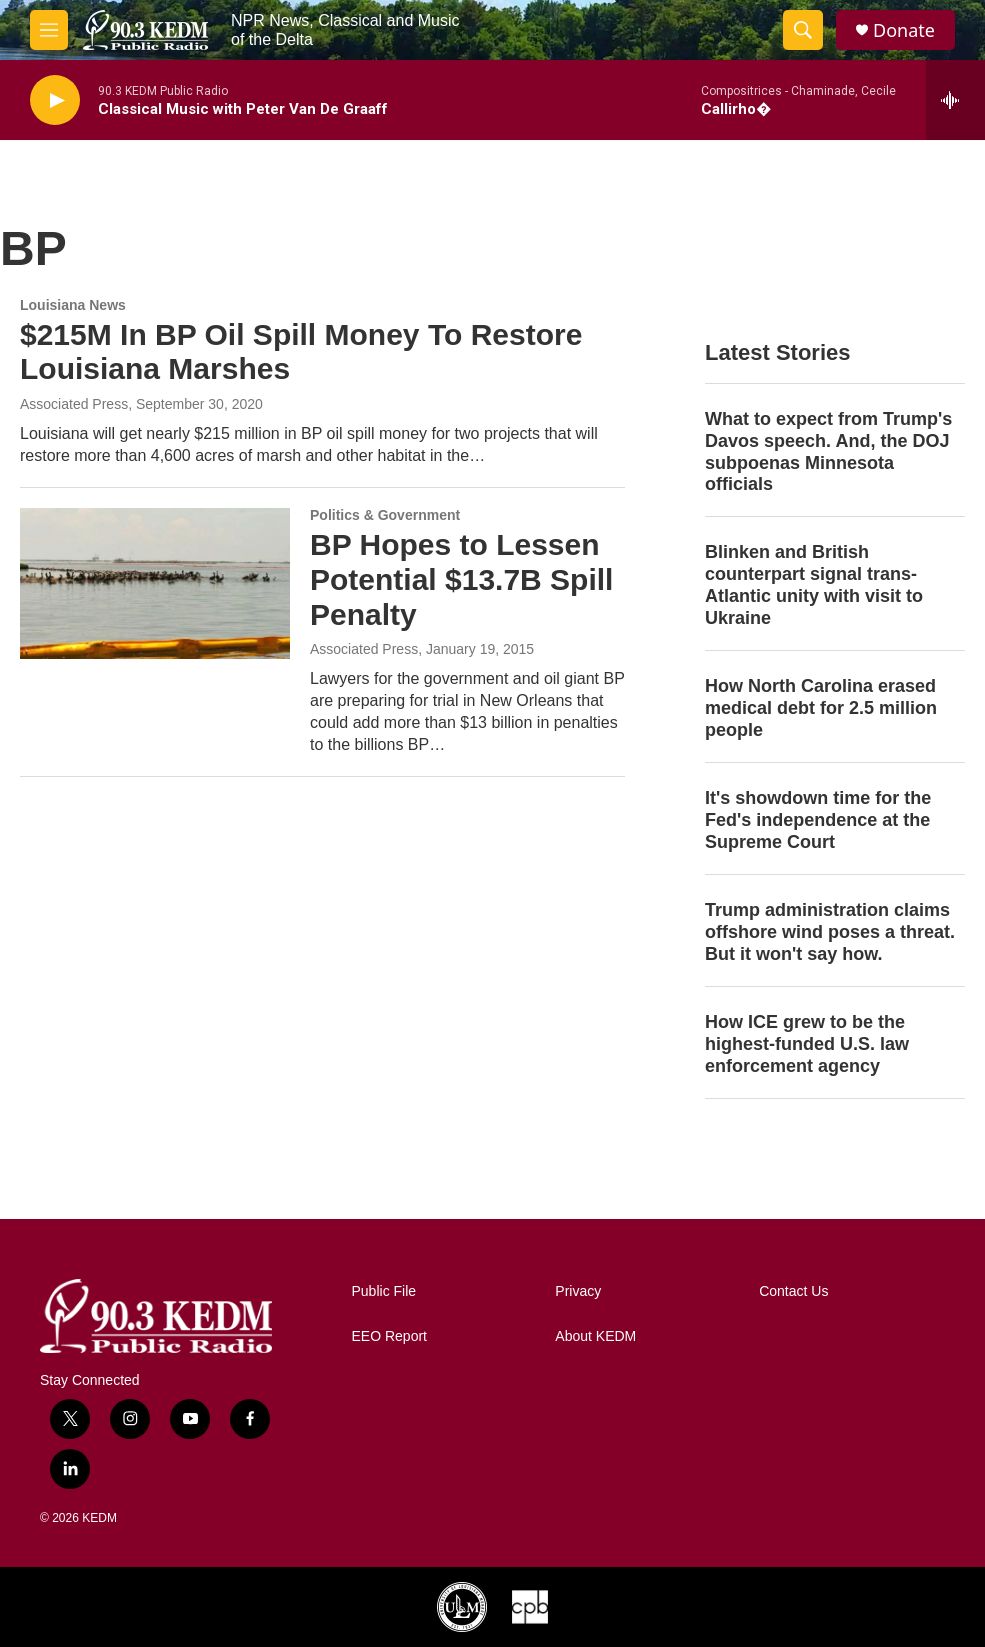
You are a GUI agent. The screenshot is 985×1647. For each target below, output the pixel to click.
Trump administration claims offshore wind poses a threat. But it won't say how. (830, 932)
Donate (904, 30)
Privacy (578, 1291)
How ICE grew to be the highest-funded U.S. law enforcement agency (807, 1044)
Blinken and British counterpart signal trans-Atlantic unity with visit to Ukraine (814, 585)
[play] (55, 100)
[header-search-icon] (803, 30)
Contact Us (793, 1291)
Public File (384, 1291)
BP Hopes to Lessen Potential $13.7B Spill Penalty (461, 579)
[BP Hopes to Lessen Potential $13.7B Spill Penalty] (155, 583)
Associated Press (74, 404)
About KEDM (595, 1336)
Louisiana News (73, 305)
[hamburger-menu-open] (49, 30)
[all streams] (955, 100)
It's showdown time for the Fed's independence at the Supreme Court (818, 820)
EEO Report (389, 1336)
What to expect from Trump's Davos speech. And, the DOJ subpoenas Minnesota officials (828, 452)
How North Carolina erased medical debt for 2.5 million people (821, 708)
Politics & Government (385, 515)
